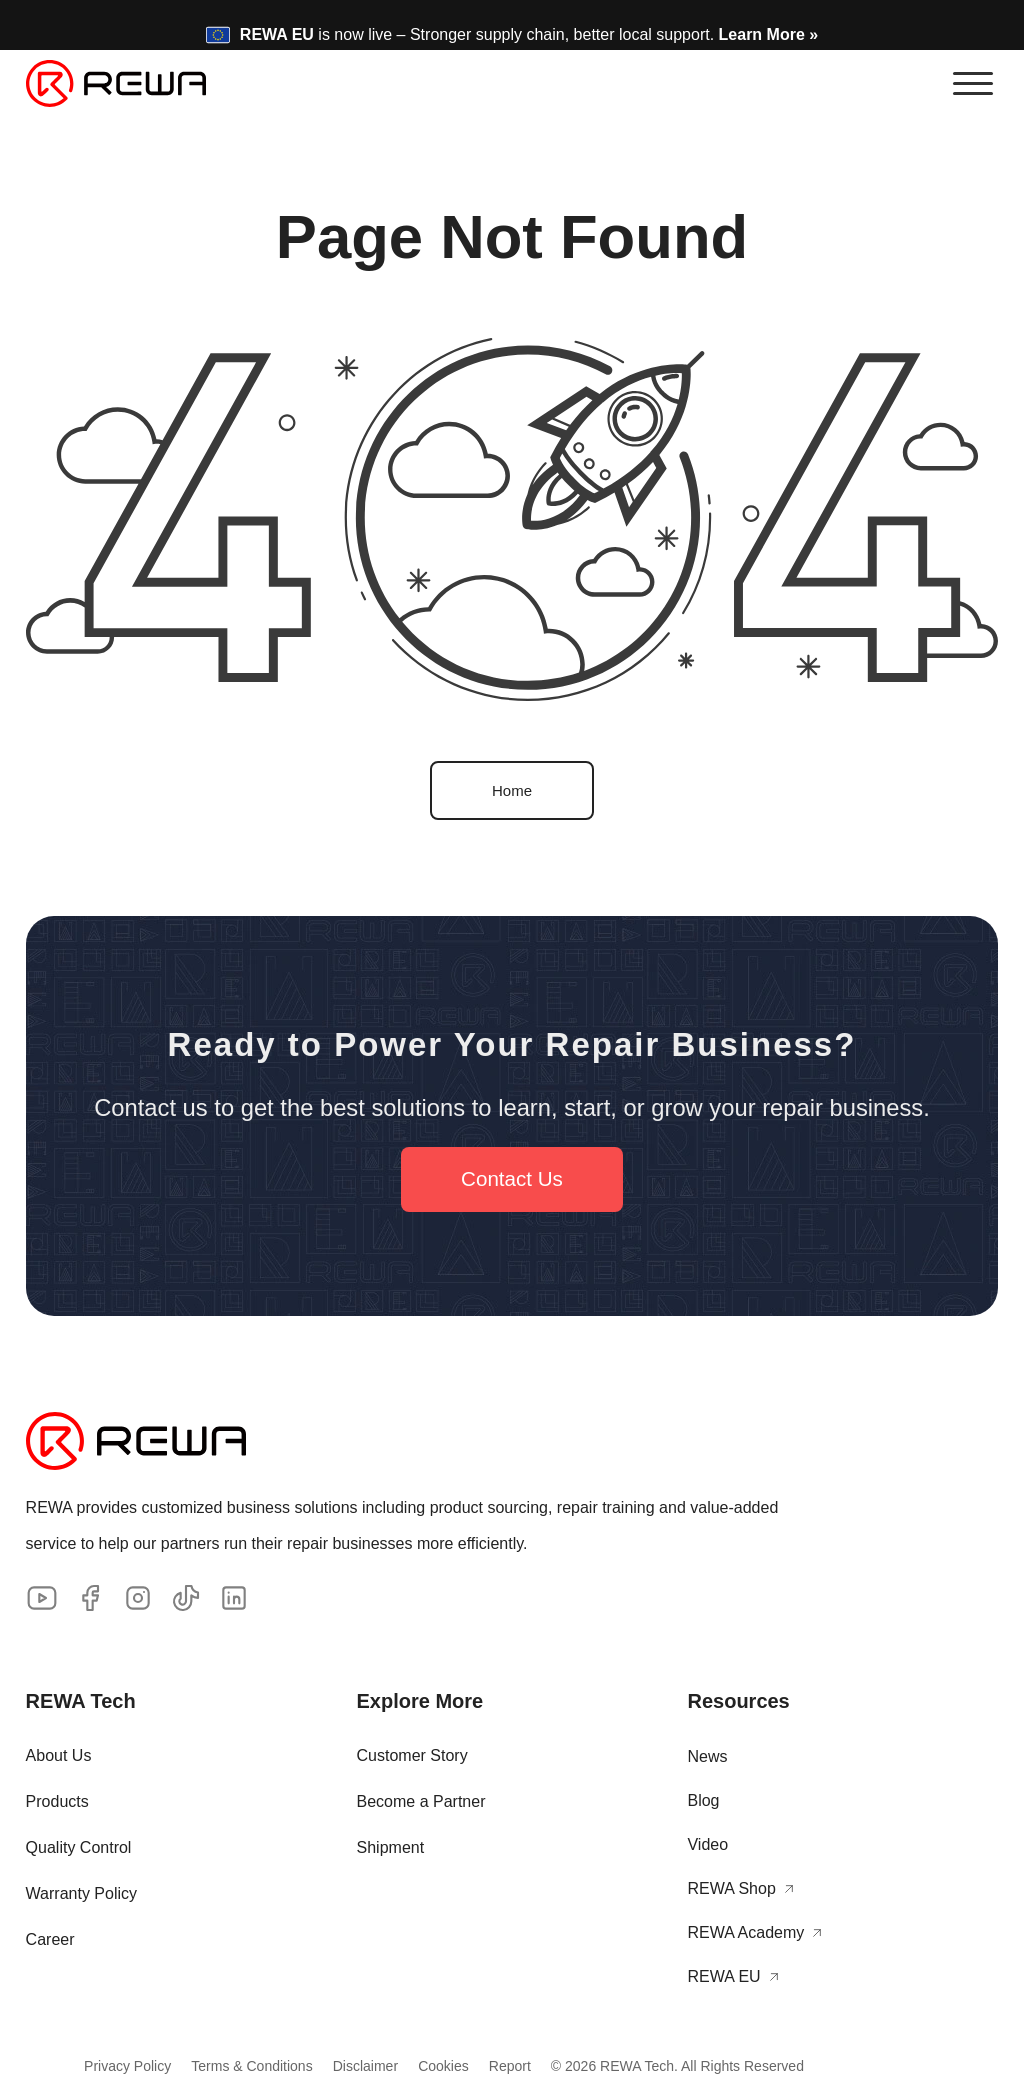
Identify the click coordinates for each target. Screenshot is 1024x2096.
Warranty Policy (81, 1892)
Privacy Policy (107, 2065)
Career (50, 1938)
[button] (973, 83)
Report (530, 2065)
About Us (59, 1754)
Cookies (453, 2065)
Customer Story (412, 1754)
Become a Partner (421, 1800)
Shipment (391, 1846)
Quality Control (79, 1846)
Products (57, 1800)
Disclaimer (365, 2065)
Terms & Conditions (241, 2065)
